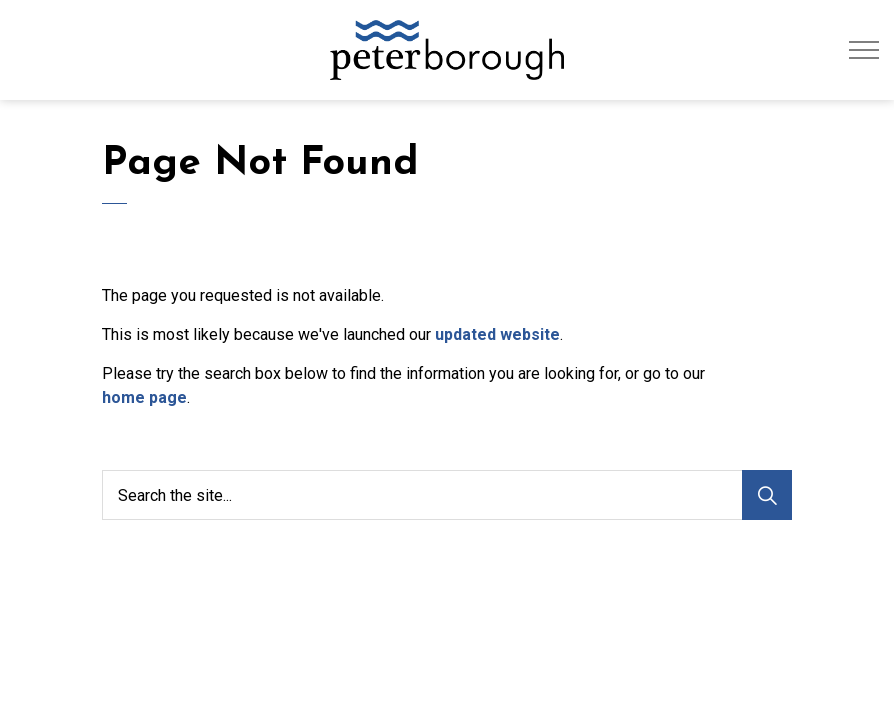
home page (144, 397)
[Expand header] (864, 50)
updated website (497, 334)
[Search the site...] (447, 495)
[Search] (767, 495)
